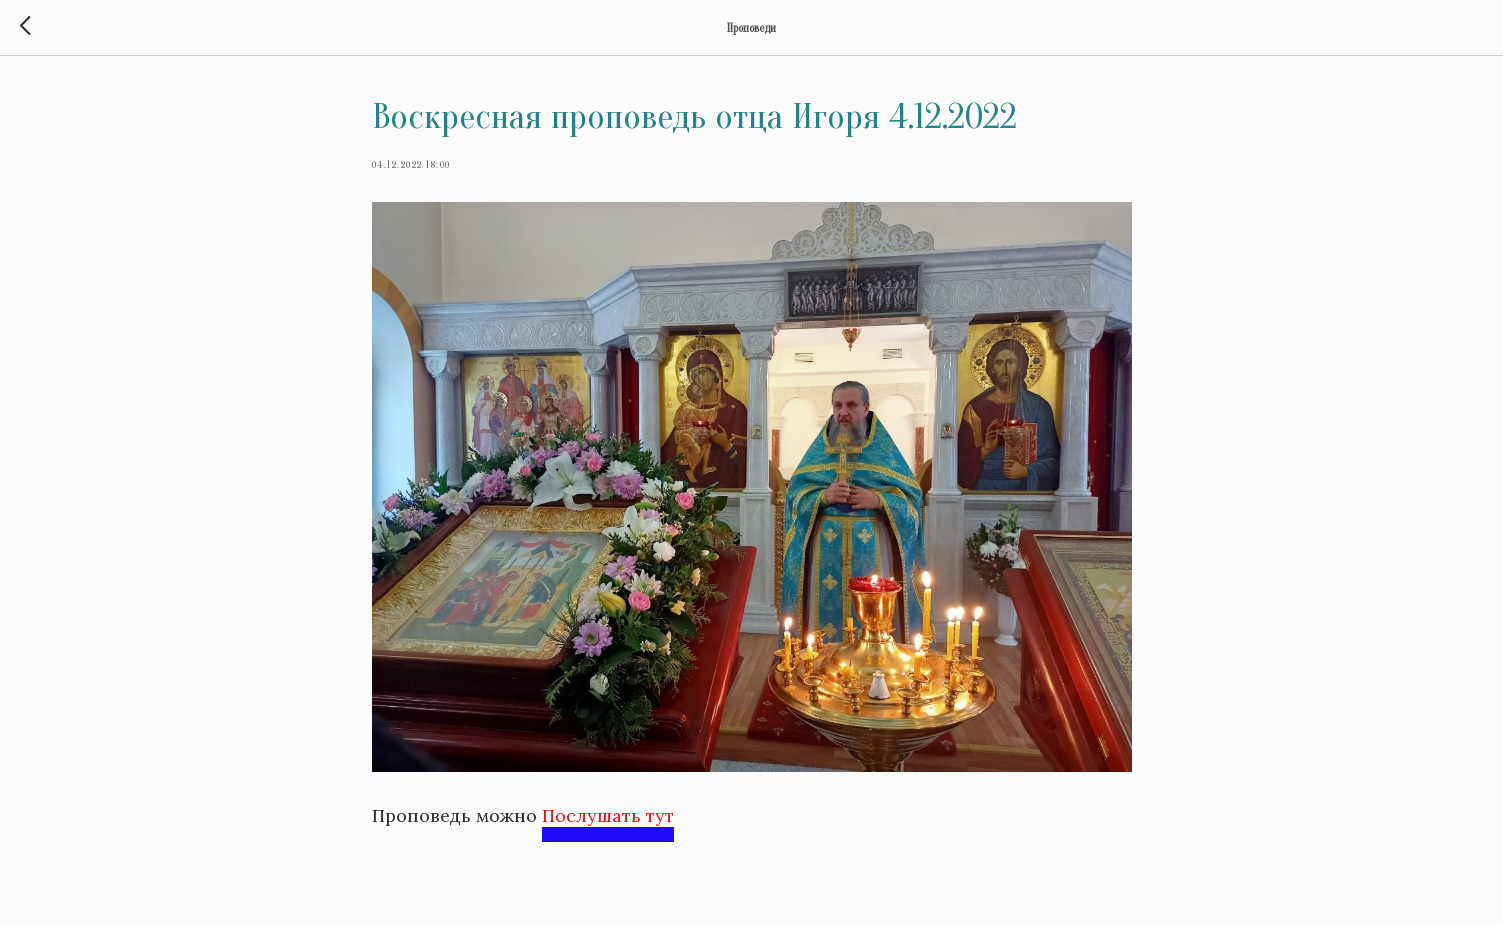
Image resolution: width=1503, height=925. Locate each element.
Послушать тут (608, 815)
